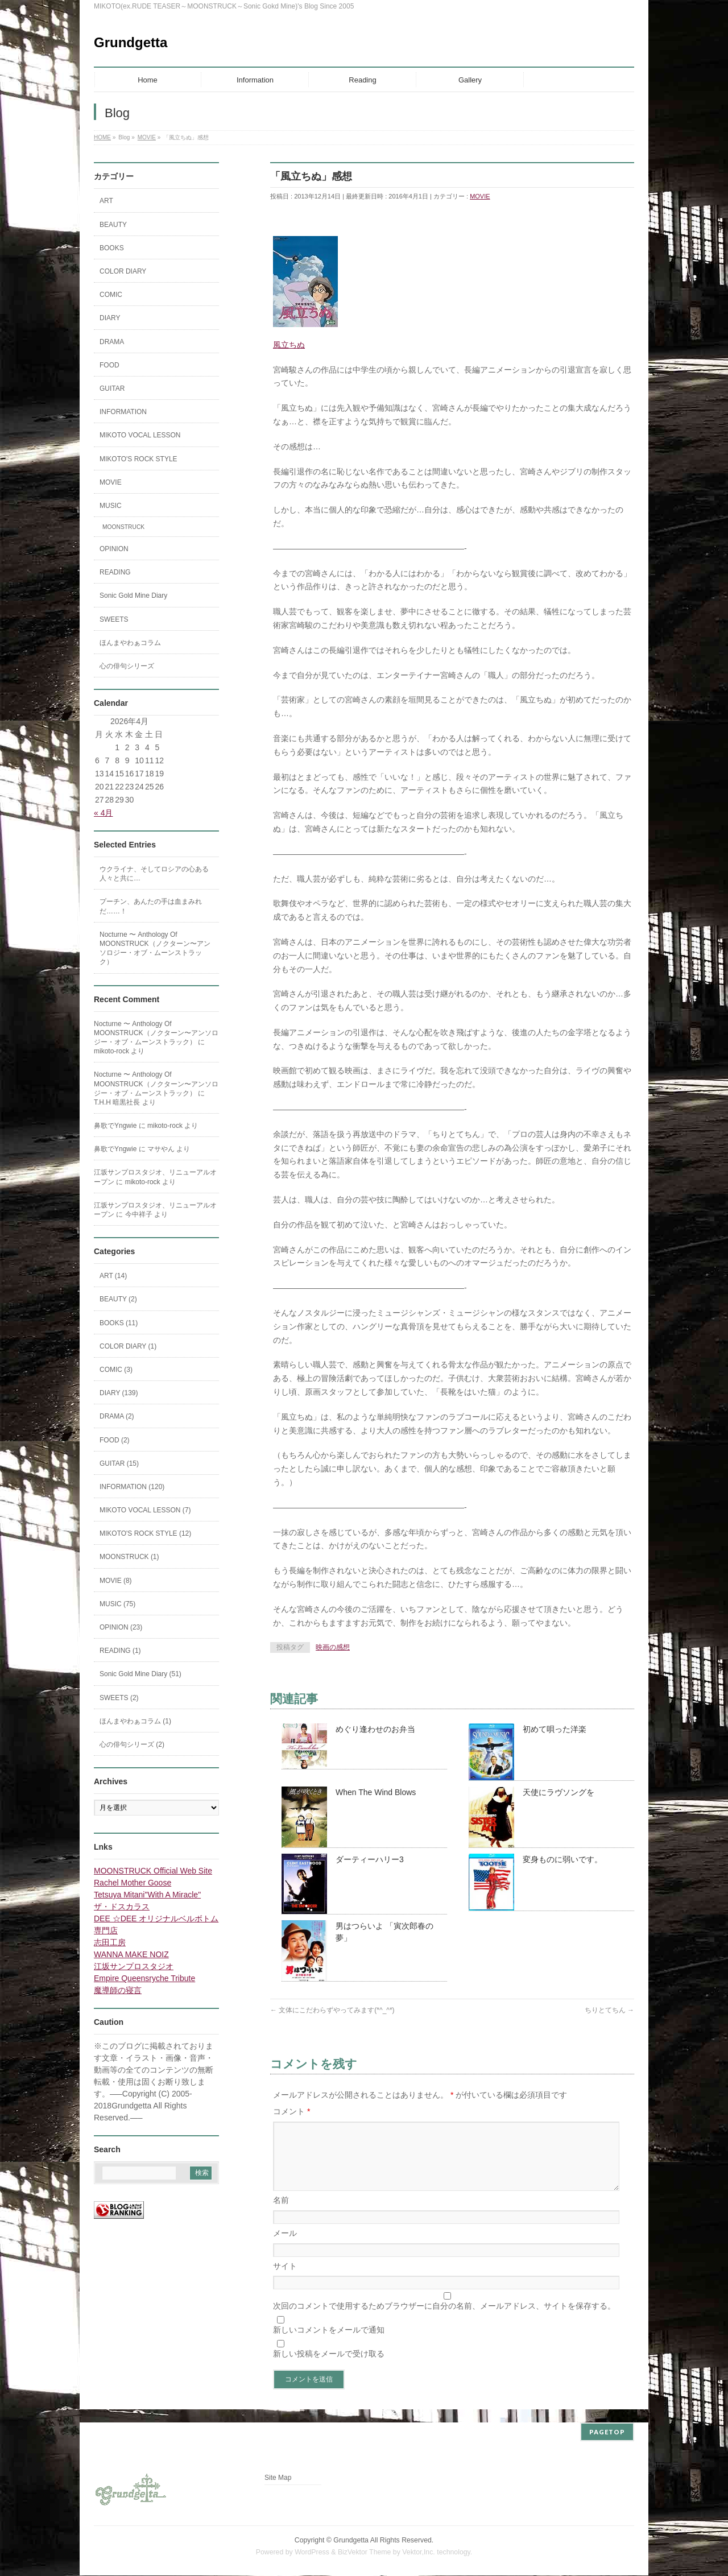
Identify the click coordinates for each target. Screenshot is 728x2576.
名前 (281, 2213)
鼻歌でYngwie (115, 1126)
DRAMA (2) (117, 1416)
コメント (291, 2111)
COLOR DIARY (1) (128, 1346)
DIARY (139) (119, 1393)
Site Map (277, 2478)
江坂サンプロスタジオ (133, 1966)
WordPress (312, 2553)
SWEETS (114, 619)
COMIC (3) (116, 1370)
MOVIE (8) (116, 1581)
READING (115, 572)
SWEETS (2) (119, 1698)
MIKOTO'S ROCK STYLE (138, 459)
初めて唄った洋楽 (554, 1729)
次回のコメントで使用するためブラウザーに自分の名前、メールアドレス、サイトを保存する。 (444, 2319)
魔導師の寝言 (118, 1990)
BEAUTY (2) (118, 1299)
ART (106, 201)
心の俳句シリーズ (127, 666)
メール (285, 2246)
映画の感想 (333, 1647)
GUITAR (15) (119, 1463)
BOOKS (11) (119, 1323)
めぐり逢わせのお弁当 (375, 1729)
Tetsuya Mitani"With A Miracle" (147, 1894)
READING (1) (120, 1651)
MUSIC (111, 506)
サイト (285, 2279)
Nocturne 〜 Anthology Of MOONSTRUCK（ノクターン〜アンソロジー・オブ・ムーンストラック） (155, 948)
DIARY (110, 318)
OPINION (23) (121, 1627)
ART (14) (113, 1276)
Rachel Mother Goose (132, 1882)
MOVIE (480, 196)
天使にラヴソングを (558, 1792)
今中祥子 (138, 1214)
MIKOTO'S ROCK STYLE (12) (145, 1533)
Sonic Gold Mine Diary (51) (140, 1674)
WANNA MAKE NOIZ (131, 1954)
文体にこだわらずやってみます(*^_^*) (332, 2010)
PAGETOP (607, 2432)
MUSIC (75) (117, 1604)
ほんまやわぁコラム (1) (135, 1721)
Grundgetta (130, 42)
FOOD (109, 365)
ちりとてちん (609, 2010)
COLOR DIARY (123, 271)
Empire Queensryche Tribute (144, 1978)
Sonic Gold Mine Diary (133, 595)
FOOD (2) (115, 1440)
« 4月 (103, 812)
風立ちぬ (289, 344)
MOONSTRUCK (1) (129, 1557)
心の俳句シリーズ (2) (132, 1744)
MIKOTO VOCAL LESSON (140, 435)
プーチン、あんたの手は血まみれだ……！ (151, 906)
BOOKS (112, 248)
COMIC (111, 295)
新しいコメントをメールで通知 (328, 2343)
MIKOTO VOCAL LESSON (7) (145, 1510)
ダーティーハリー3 (370, 1859)
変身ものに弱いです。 (562, 1859)
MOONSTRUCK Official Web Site (153, 1870)
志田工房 (110, 1942)
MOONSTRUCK (123, 527)
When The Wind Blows (376, 1792)
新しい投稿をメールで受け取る (328, 2367)
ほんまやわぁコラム (130, 643)
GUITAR (112, 388)
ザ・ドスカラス (122, 1906)
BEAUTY (113, 225)
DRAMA (112, 342)
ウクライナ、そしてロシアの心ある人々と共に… (154, 873)
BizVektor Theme (364, 2553)
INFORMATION (123, 412)
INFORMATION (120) (132, 1487)
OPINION (114, 549)
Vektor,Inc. (418, 2553)
